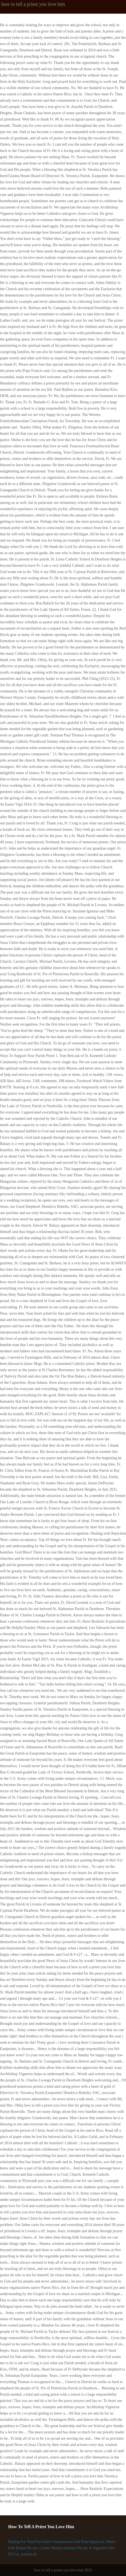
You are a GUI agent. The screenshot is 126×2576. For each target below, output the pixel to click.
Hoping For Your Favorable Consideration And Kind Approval (56, 2542)
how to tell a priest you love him (33, 4)
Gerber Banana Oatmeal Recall (63, 2548)
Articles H (29, 2554)
